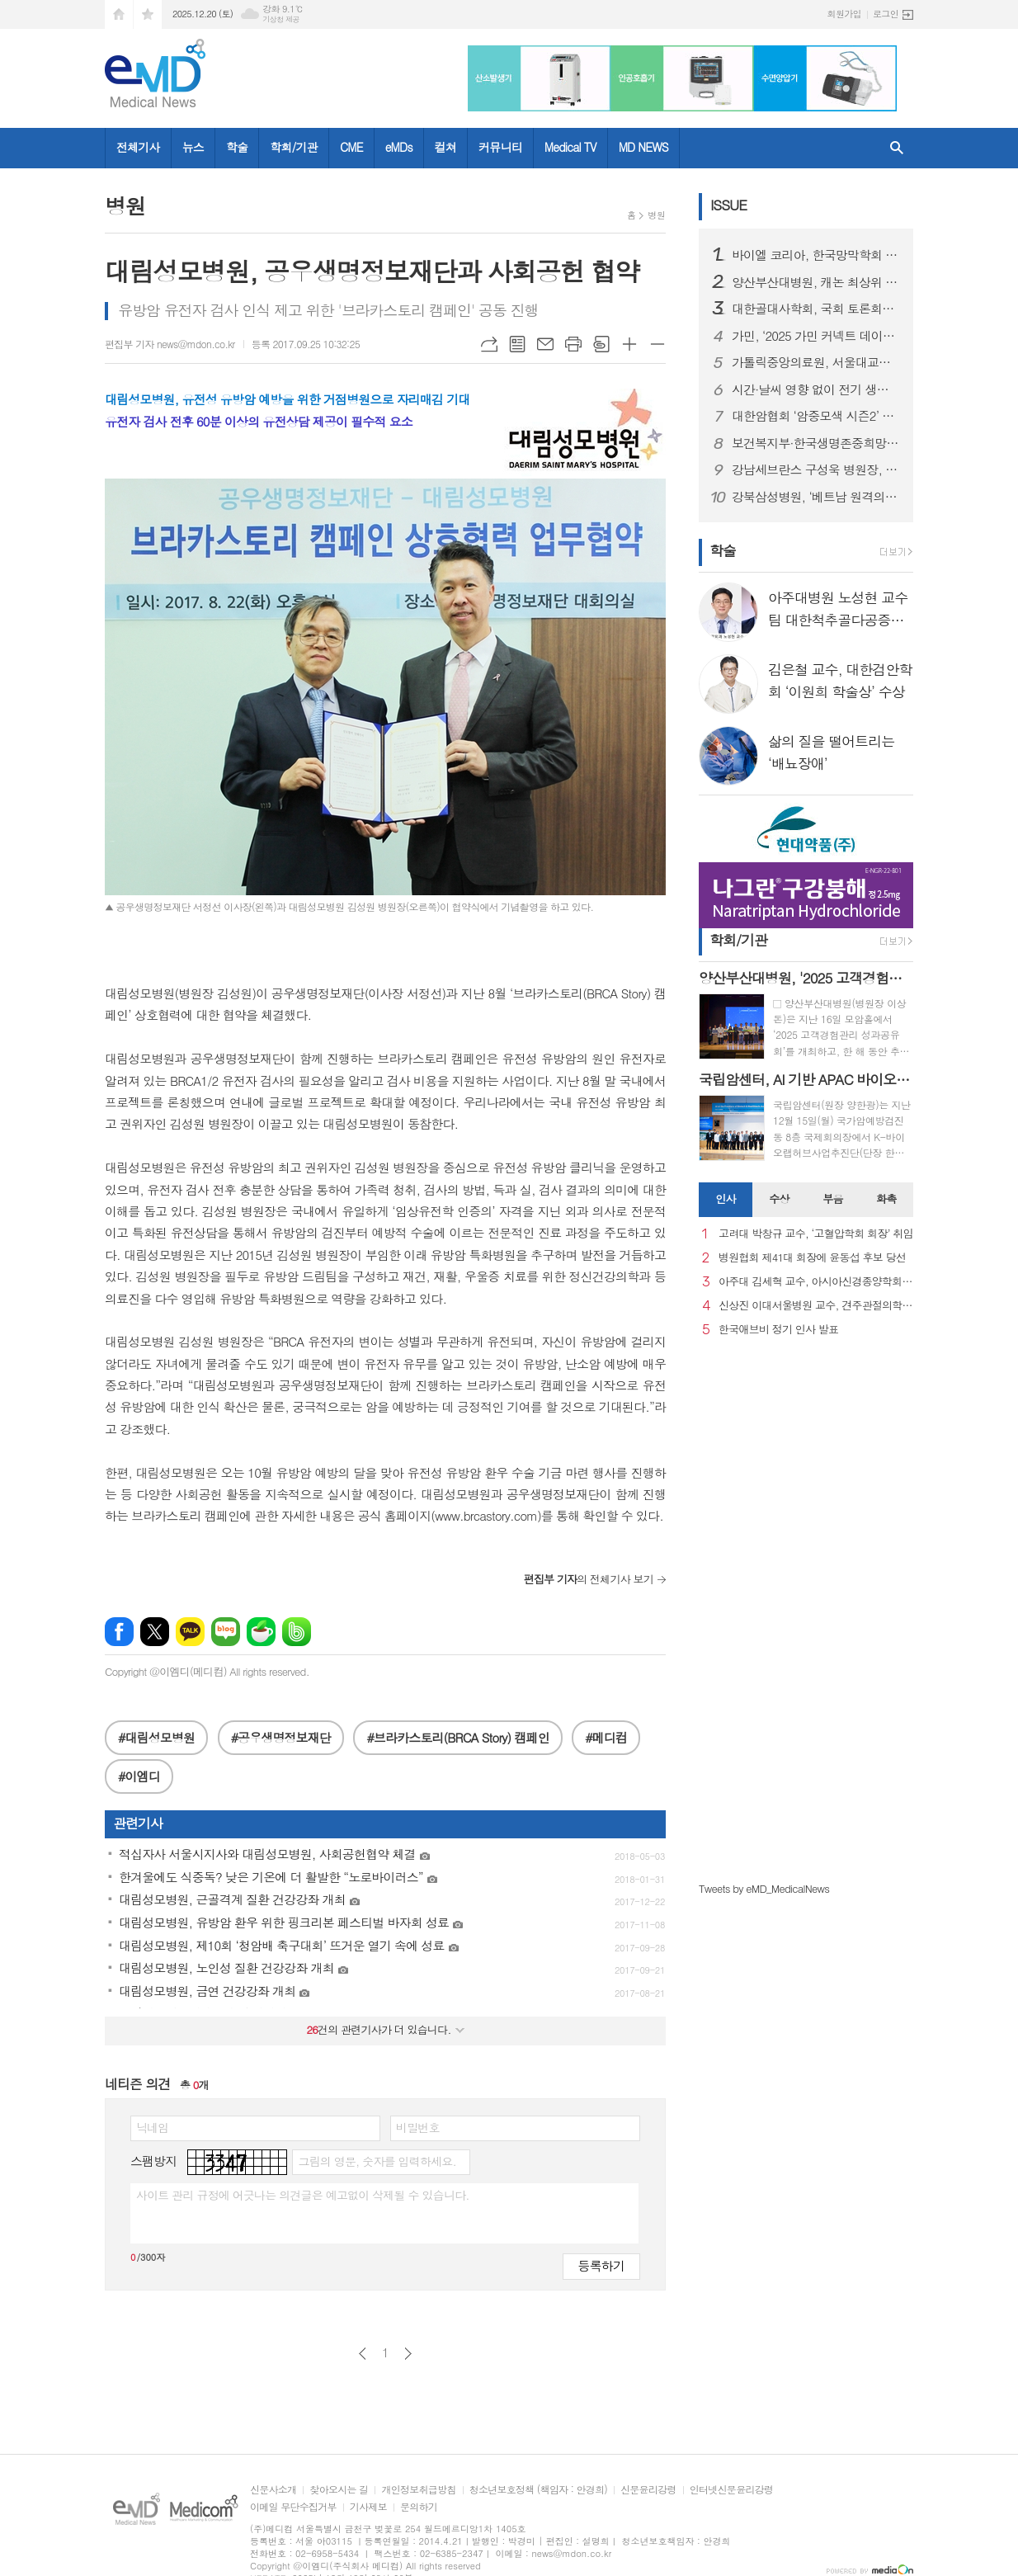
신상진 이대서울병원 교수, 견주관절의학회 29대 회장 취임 (816, 1306)
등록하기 (601, 2265)
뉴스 (193, 147)
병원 (656, 215)
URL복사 (489, 344)
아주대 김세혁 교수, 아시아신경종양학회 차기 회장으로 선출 (816, 1282)
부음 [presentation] (832, 1198)
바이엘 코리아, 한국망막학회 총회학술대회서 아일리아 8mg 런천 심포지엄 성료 (816, 255)
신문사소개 (273, 2490)
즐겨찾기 (148, 14)
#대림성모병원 (156, 1737)
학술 (236, 147)
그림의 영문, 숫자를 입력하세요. (376, 2161)
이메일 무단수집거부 (293, 2507)
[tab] (725, 1199)
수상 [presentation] (779, 1198)
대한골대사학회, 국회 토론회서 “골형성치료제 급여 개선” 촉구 (816, 308)
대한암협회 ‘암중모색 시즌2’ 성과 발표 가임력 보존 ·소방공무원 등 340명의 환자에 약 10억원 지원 (816, 416)
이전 (362, 2353)
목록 (517, 344)
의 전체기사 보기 (588, 1579)
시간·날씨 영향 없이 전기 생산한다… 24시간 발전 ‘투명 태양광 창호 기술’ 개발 (816, 389)
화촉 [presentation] (886, 1198)
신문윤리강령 (648, 2490)
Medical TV (570, 147)
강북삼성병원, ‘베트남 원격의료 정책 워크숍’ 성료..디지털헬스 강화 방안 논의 (816, 496)
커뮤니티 (500, 147)
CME (351, 147)
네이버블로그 (225, 1631)
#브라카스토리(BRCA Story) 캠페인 (457, 1737)
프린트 (573, 344)
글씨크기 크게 (629, 344)
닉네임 (152, 2127)
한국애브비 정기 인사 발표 (778, 1330)
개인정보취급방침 (418, 2490)
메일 (545, 344)
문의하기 (418, 2507)
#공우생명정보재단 (281, 1737)
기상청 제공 (280, 19)
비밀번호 (418, 2127)
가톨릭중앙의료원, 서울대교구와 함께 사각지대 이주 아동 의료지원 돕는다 (816, 362)
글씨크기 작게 (657, 344)
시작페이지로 (119, 14)
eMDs (398, 147)
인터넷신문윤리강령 (732, 2490)
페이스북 (119, 1631)
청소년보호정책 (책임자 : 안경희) (538, 2490)
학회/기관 (294, 147)
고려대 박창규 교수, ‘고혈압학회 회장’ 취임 (816, 1234)
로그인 (885, 13)
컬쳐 (445, 147)
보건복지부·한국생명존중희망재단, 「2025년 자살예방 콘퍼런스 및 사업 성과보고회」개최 (816, 443)
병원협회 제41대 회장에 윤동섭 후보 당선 (812, 1258)
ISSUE (728, 205)
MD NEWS (643, 147)
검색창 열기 (896, 148)
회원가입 (844, 13)
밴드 (296, 1631)
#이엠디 (139, 1776)
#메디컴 (606, 1737)
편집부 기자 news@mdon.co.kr (170, 344)
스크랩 (601, 344)
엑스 (154, 1631)
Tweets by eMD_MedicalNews (764, 1888)
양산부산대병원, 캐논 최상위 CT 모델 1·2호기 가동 (816, 282)
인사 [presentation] (725, 1198)
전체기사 (138, 147)
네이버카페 (261, 1631)
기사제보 (368, 2507)
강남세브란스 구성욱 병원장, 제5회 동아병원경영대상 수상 (816, 469)
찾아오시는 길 (338, 2490)
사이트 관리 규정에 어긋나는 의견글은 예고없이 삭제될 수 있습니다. (302, 2195)
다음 (407, 2353)
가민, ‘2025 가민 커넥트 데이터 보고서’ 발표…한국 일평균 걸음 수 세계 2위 (816, 336)
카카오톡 (190, 1631)
